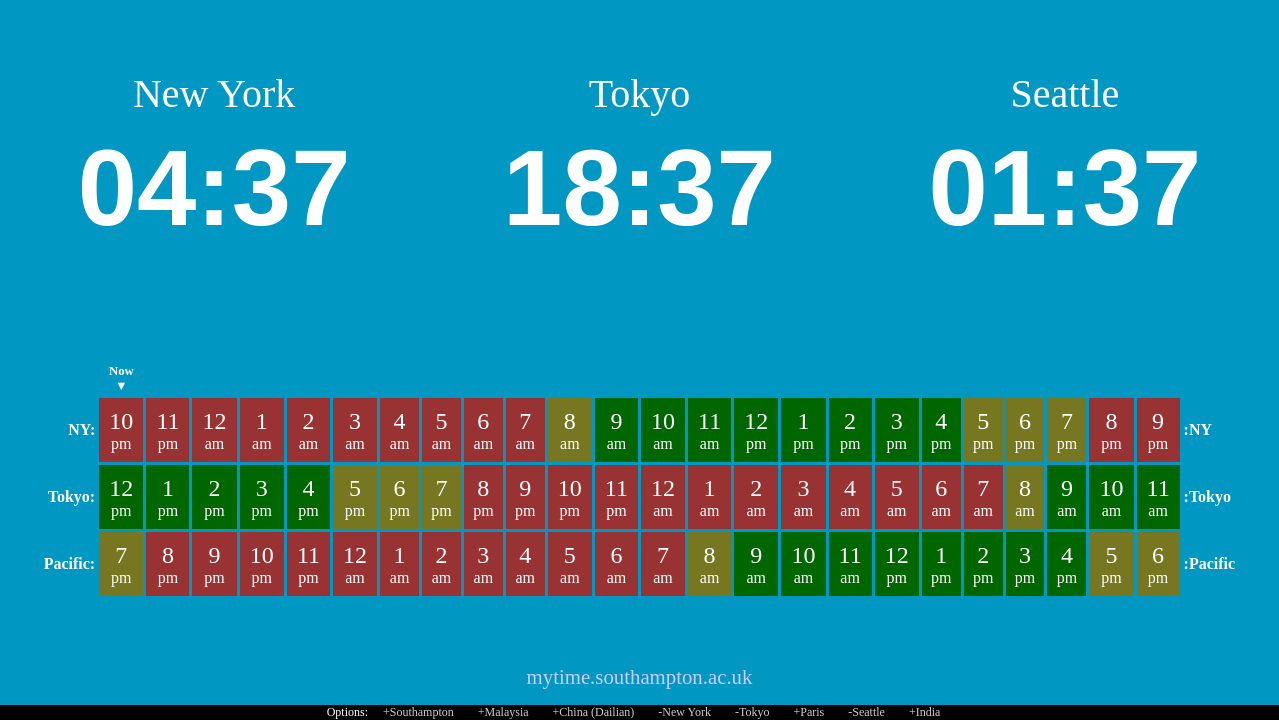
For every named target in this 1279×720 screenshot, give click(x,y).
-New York (684, 712)
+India (924, 712)
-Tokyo (752, 712)
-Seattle (866, 712)
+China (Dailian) (594, 712)
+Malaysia (503, 712)
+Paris (808, 712)
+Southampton (418, 712)
